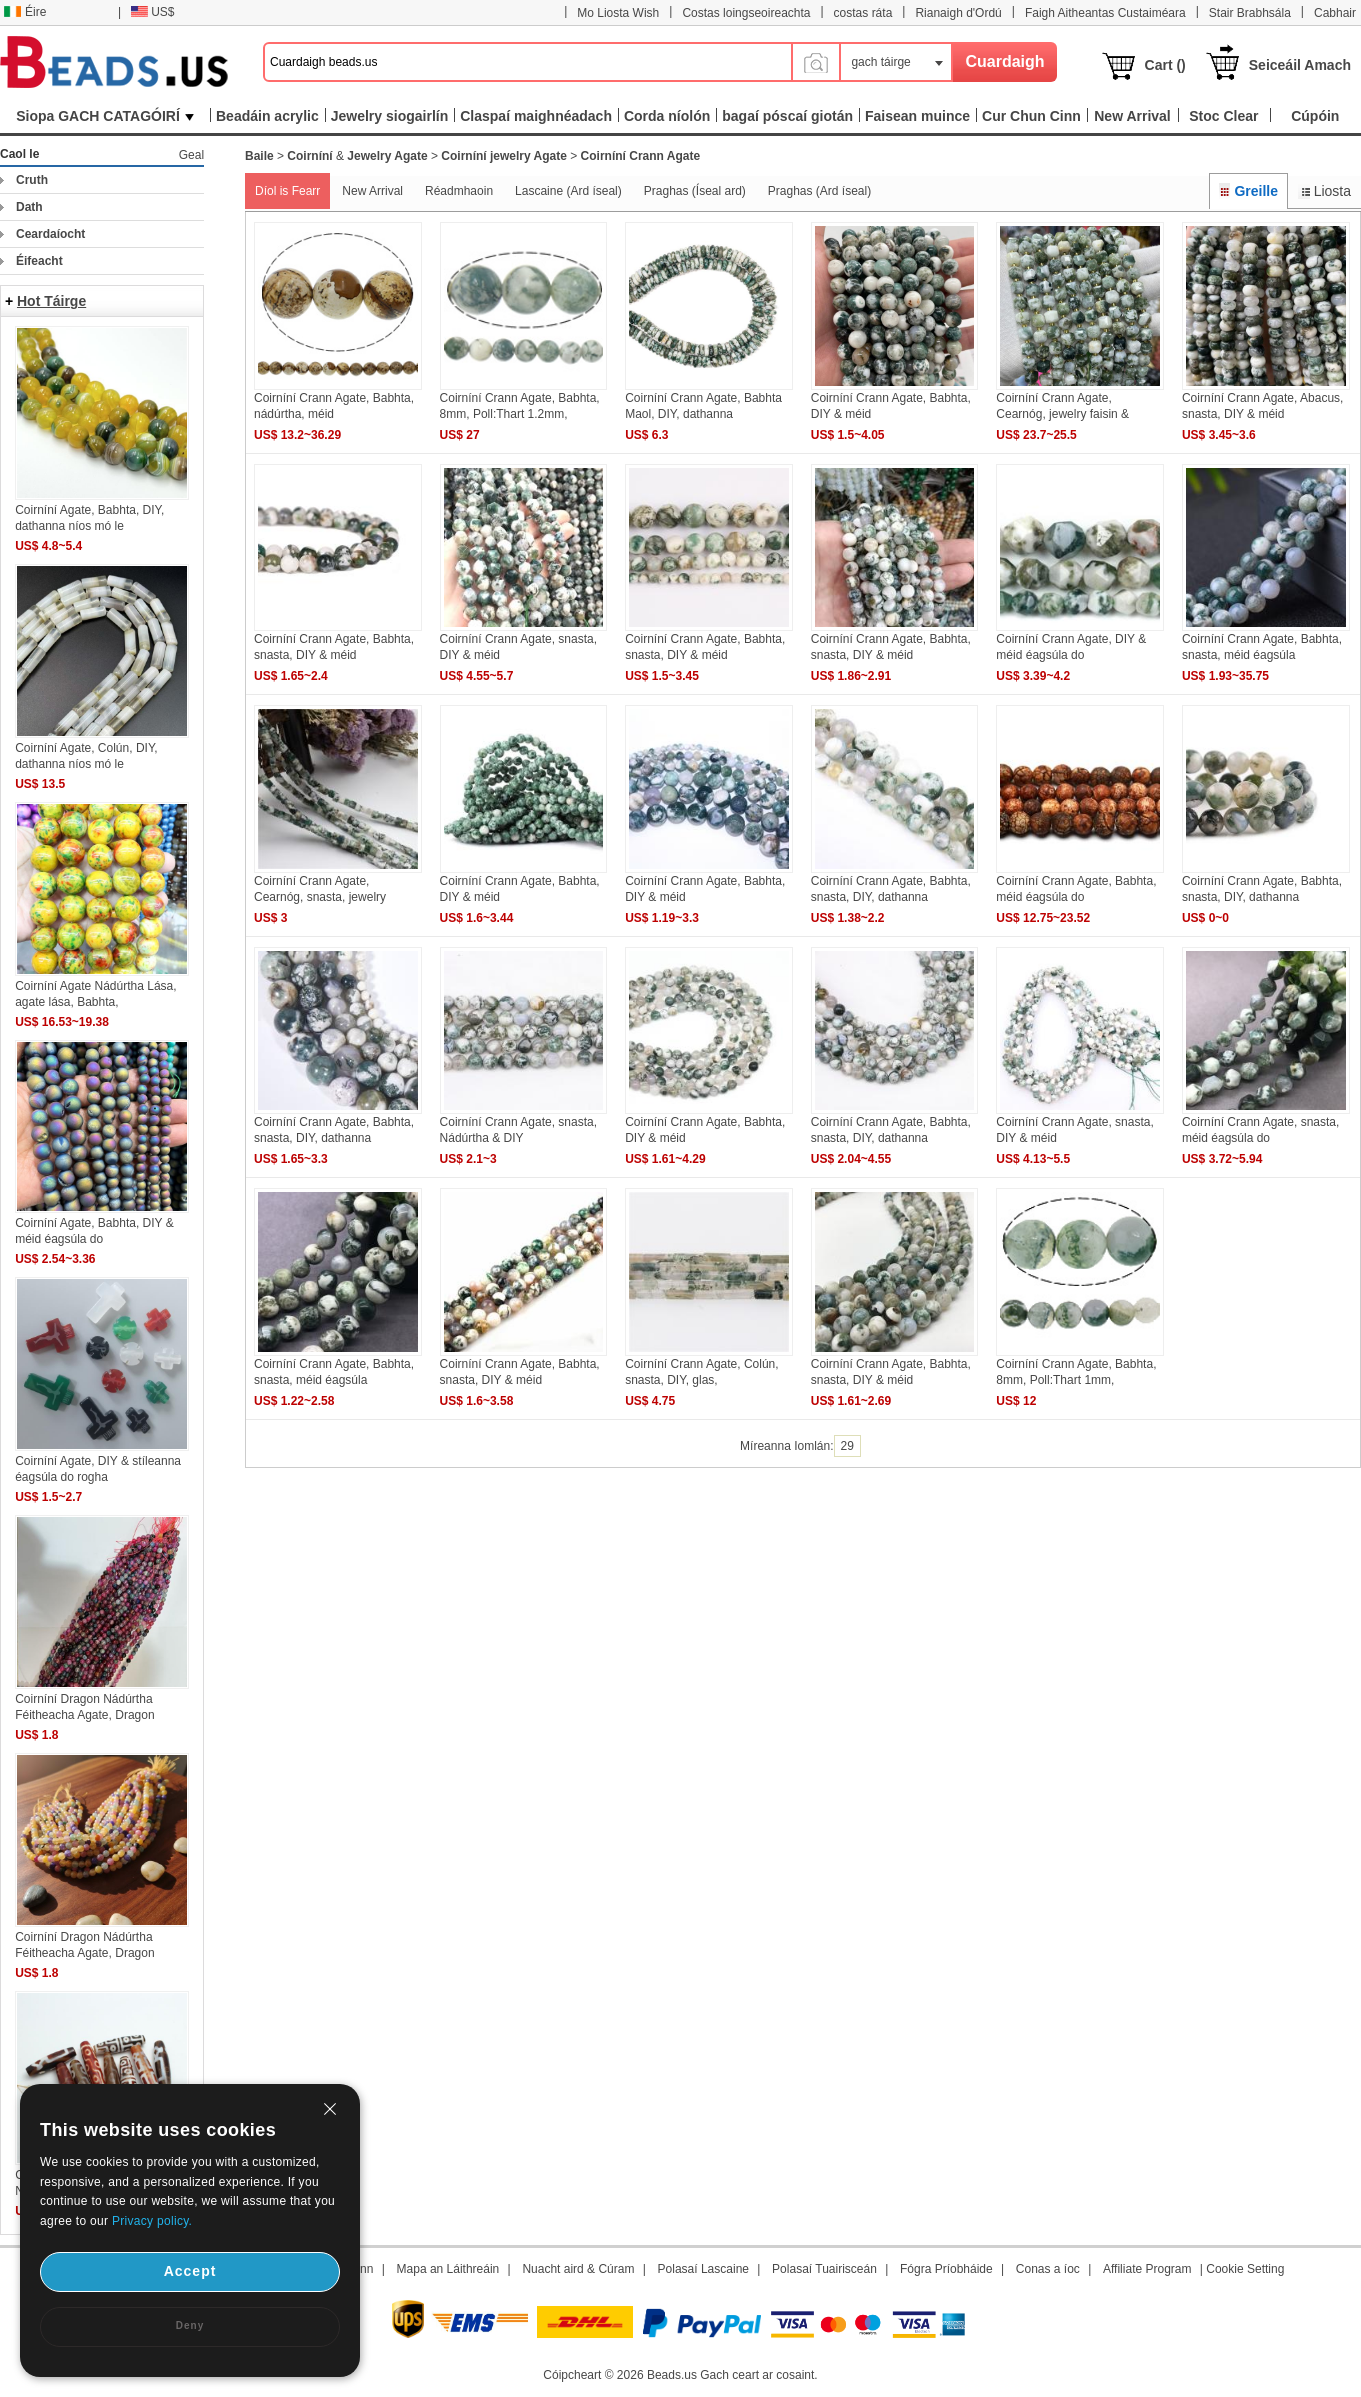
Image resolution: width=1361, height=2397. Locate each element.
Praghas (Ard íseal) (819, 191)
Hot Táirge (51, 301)
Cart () (1165, 65)
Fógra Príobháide (946, 2269)
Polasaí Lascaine (703, 2269)
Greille (1248, 191)
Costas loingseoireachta (746, 13)
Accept (190, 2271)
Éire (25, 12)
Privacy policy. (152, 2221)
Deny (190, 2325)
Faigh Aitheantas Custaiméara (1105, 13)
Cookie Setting (1245, 2269)
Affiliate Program (1147, 2269)
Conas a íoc (1048, 2269)
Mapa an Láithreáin (448, 2269)
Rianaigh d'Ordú (958, 13)
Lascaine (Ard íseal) (568, 191)
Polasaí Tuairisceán (824, 2269)
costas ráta (863, 13)
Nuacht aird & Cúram (578, 2269)
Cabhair (1335, 13)
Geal (191, 155)
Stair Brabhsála (1250, 13)
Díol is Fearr (287, 191)
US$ (152, 12)
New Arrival (372, 191)
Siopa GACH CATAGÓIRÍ (105, 116)
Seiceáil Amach (1300, 65)
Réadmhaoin (459, 191)
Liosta (1324, 191)
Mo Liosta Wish (618, 13)
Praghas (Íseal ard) (695, 191)
